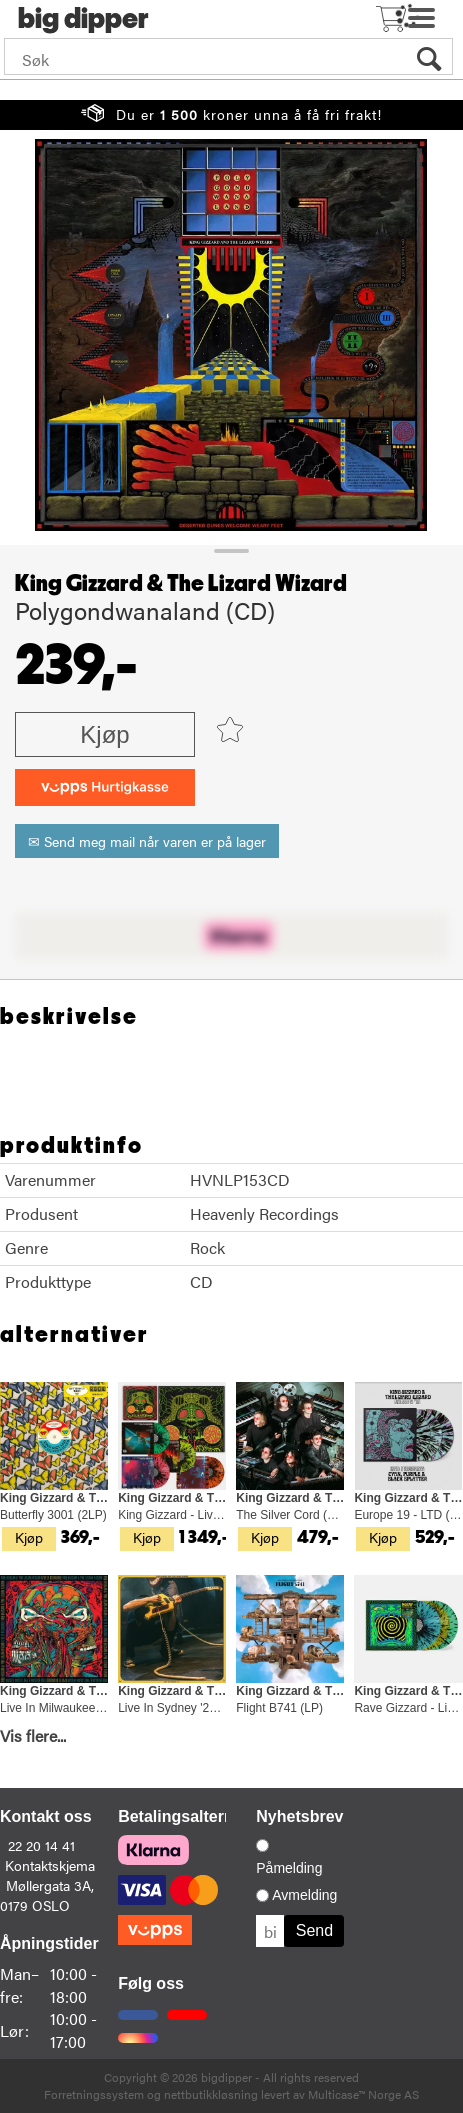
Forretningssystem (94, 2094)
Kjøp (104, 734)
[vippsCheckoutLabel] (105, 787)
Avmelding (304, 1895)
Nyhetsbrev (299, 1816)
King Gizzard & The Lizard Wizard (181, 584)
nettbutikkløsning (211, 2094)
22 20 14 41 (41, 1845)
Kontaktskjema (50, 1865)
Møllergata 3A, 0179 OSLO (47, 1895)
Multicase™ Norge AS (363, 2094)
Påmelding (289, 1868)
